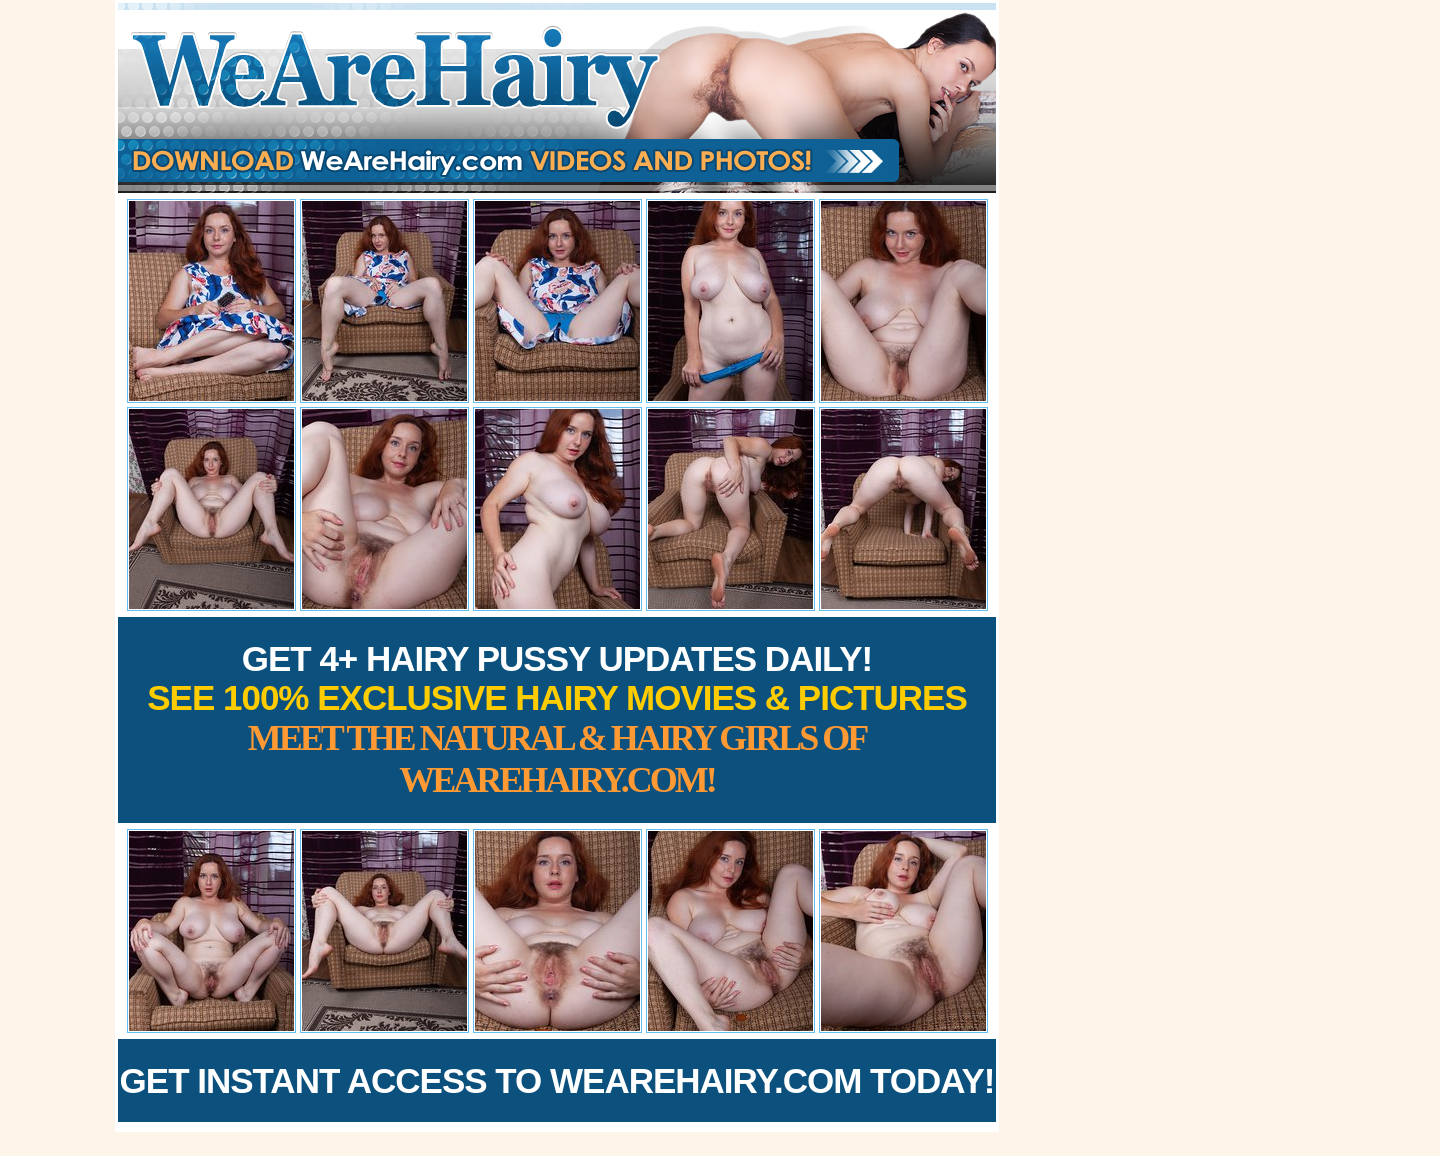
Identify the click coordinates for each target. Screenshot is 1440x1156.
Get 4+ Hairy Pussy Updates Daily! (557, 719)
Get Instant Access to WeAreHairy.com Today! (557, 1080)
